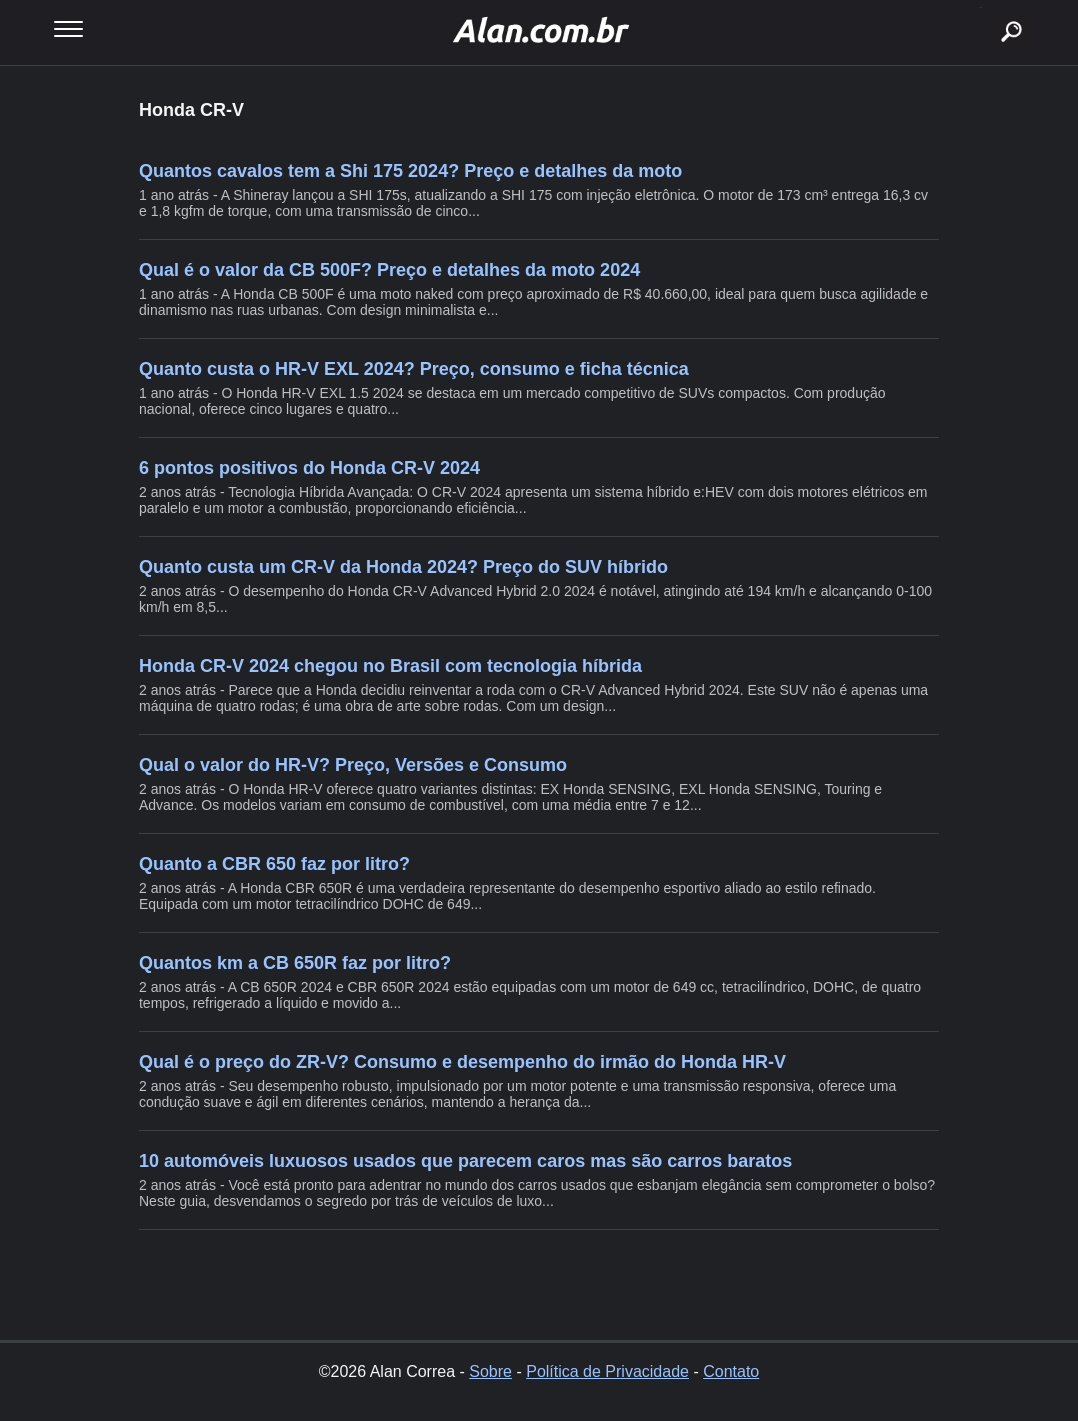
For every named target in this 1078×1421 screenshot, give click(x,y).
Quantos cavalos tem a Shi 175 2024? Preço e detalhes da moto (410, 171)
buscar (980, 7)
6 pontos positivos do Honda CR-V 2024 (309, 468)
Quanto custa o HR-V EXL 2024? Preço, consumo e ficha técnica (414, 369)
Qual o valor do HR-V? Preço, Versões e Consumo (353, 765)
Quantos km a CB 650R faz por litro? (295, 963)
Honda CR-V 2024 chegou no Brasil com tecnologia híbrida (390, 666)
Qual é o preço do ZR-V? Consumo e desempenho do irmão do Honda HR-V (462, 1062)
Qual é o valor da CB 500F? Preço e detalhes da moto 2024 (389, 270)
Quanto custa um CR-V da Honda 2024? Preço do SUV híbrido (403, 567)
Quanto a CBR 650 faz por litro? (274, 864)
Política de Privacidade (607, 1371)
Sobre (490, 1371)
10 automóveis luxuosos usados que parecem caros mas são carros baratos (465, 1161)
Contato (731, 1371)
